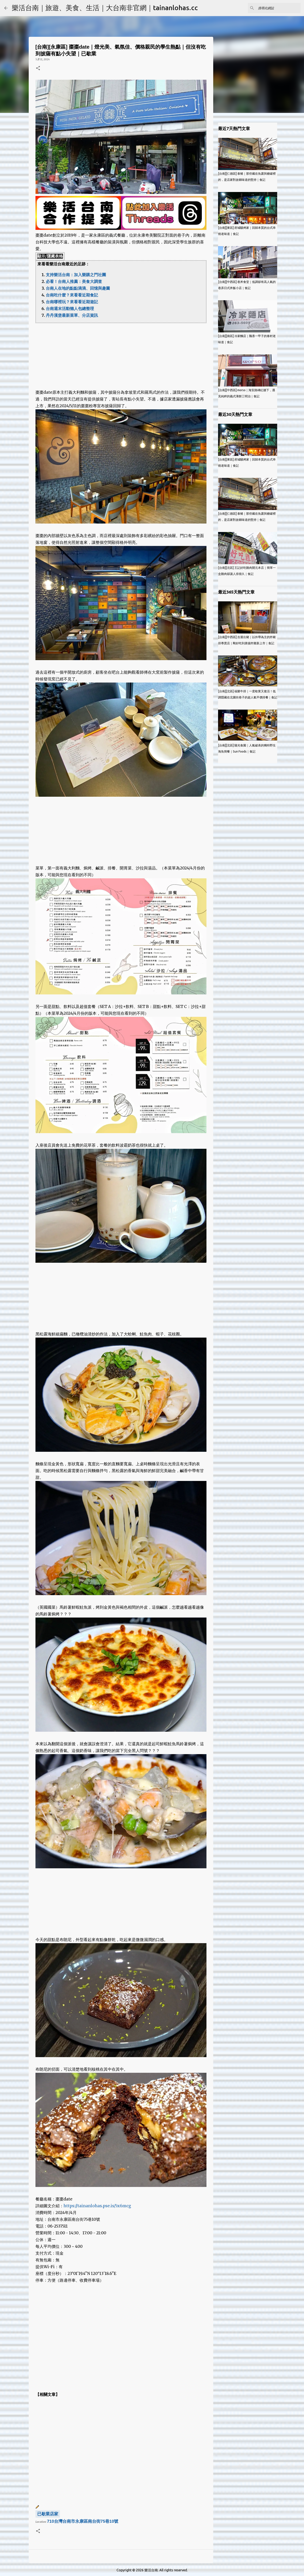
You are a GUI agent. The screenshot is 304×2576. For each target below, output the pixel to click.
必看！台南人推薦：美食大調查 (74, 281)
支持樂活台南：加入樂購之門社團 (76, 274)
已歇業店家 (47, 2514)
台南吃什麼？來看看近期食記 (72, 295)
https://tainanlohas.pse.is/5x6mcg (97, 2205)
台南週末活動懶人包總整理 (70, 308)
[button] (38, 68)
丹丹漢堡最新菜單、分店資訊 (72, 315)
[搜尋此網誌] (278, 8)
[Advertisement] (120, 352)
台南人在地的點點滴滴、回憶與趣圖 (78, 288)
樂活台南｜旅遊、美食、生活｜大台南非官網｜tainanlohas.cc (105, 7)
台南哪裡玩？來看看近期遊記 (72, 301)
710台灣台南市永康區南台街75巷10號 (82, 2521)
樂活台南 (151, 2570)
